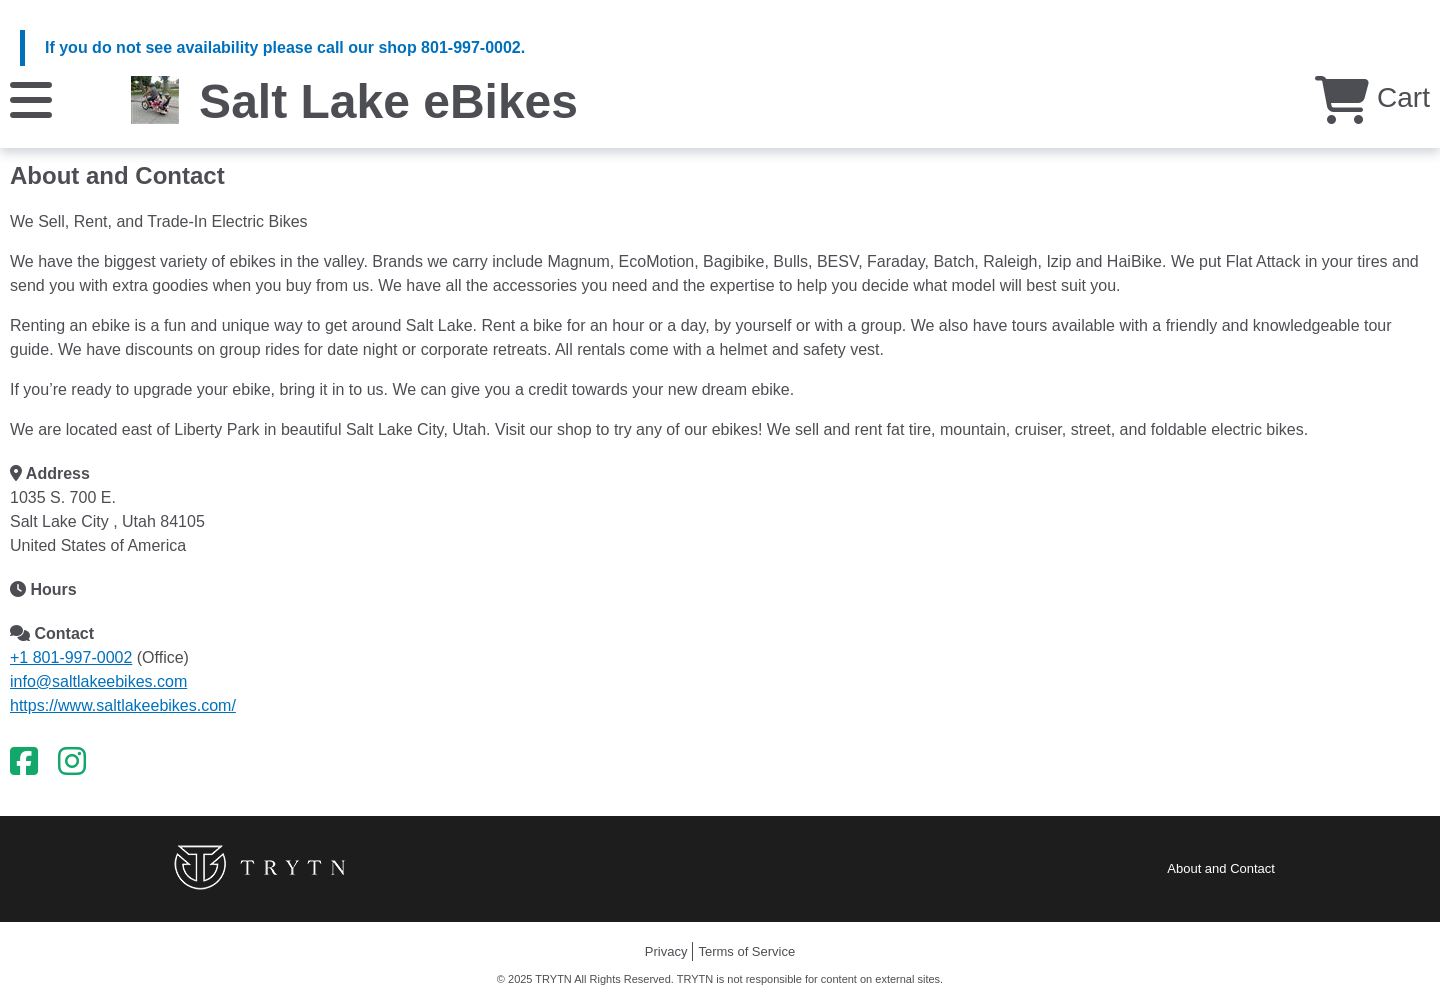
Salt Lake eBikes (388, 101)
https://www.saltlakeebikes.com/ (123, 705)
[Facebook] (24, 762)
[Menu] (31, 98)
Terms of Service (746, 951)
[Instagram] (72, 762)
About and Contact (1221, 868)
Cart (1372, 97)
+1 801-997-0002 (71, 657)
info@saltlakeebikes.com (98, 681)
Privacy (666, 951)
